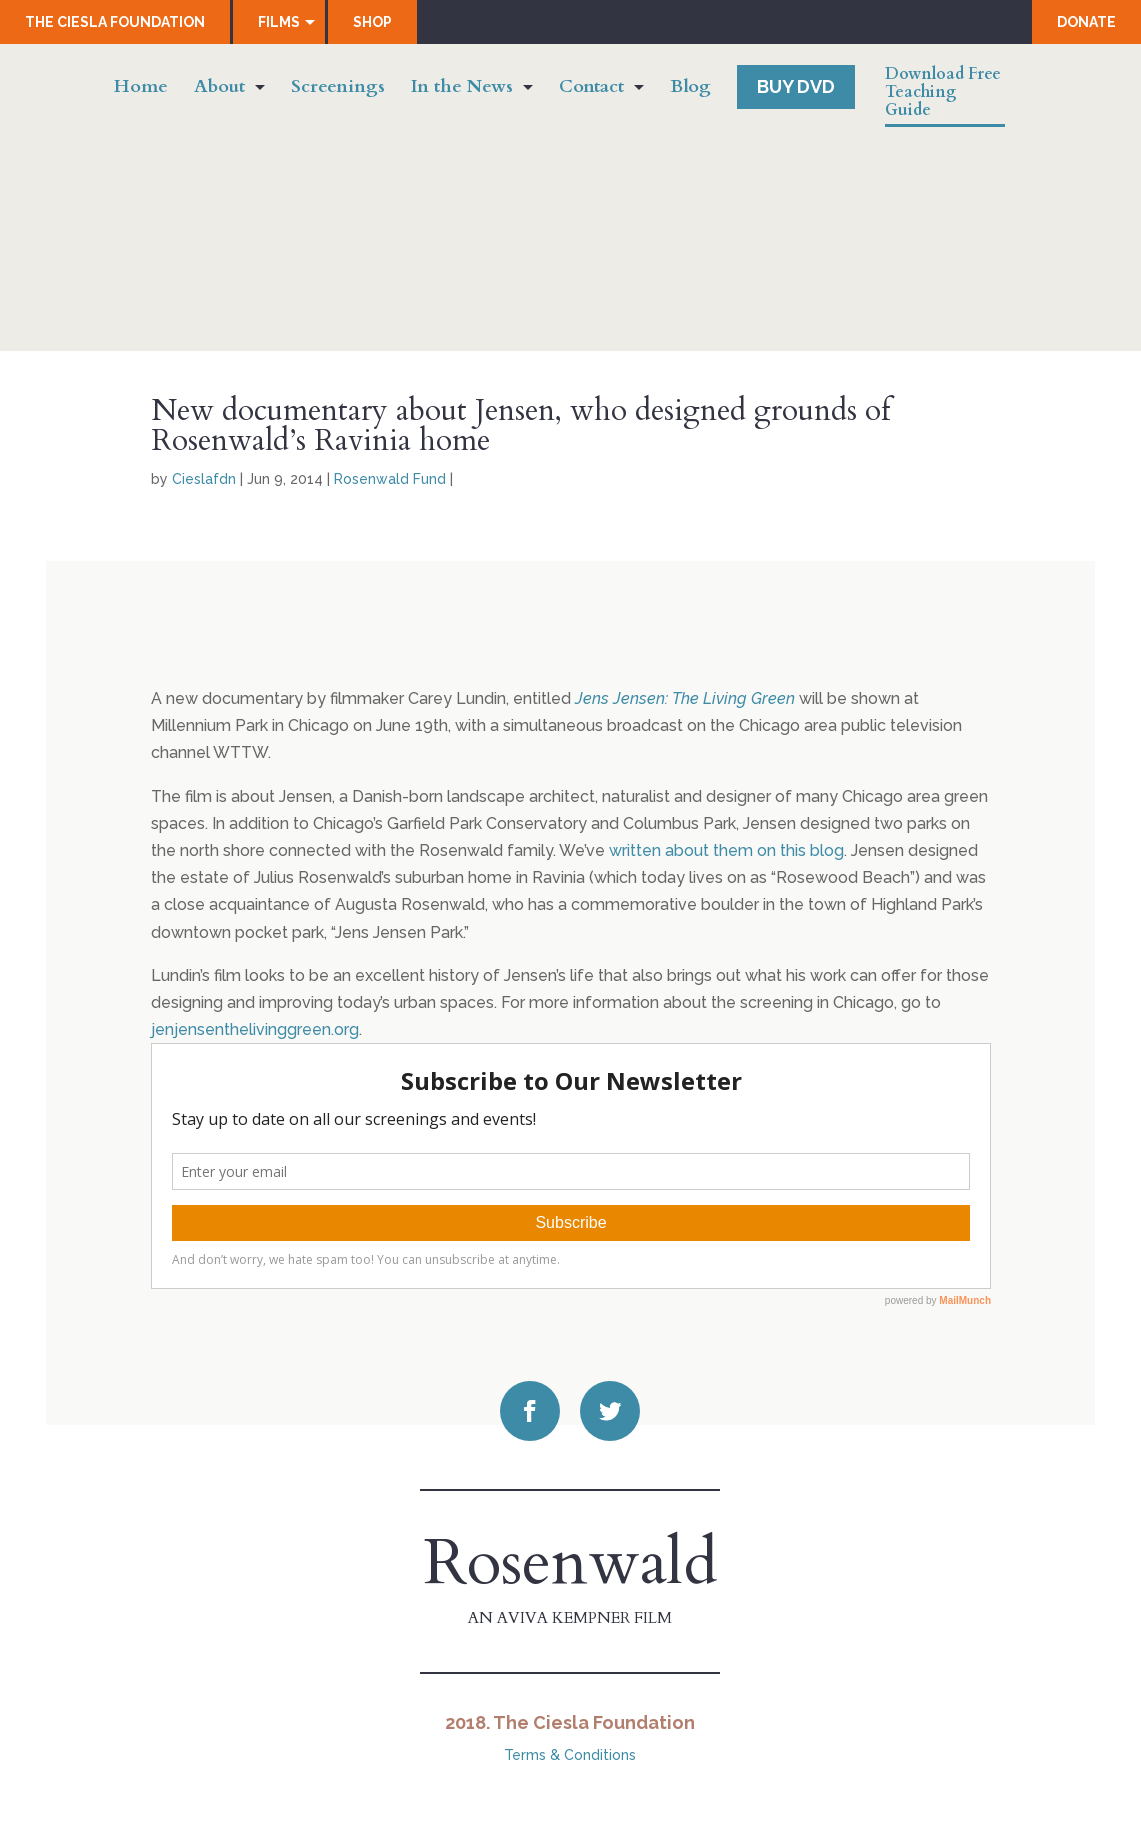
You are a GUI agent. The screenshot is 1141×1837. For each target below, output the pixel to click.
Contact (591, 89)
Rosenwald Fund (390, 479)
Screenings (338, 89)
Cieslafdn (204, 479)
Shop (372, 22)
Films (279, 22)
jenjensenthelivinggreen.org (255, 1029)
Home (141, 89)
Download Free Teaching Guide (943, 93)
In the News (462, 89)
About (219, 89)
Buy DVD (796, 86)
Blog (690, 89)
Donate (1086, 22)
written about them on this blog (726, 850)
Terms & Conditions (570, 1755)
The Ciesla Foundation (115, 22)
